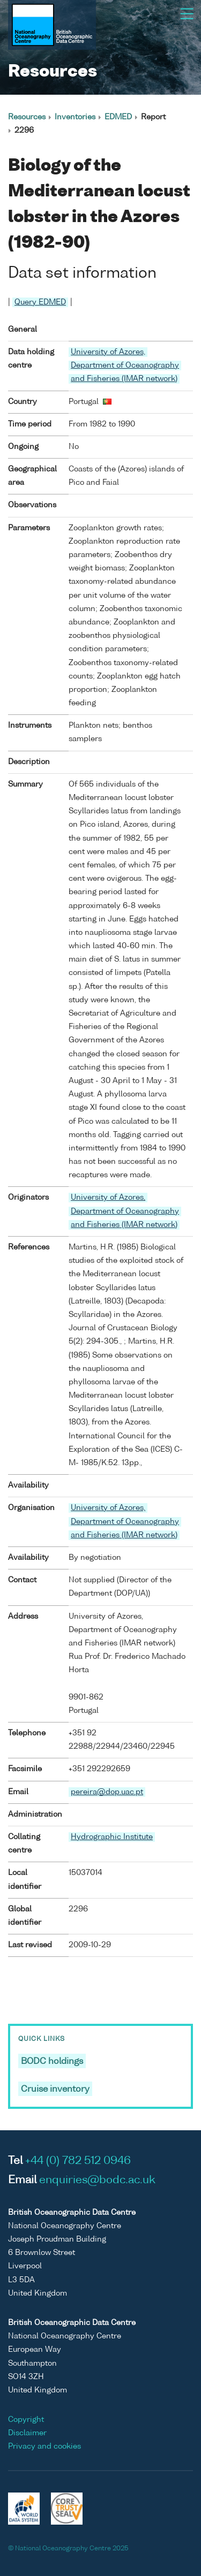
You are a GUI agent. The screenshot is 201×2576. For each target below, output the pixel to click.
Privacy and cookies (44, 2446)
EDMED (118, 117)
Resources (27, 117)
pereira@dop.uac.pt (107, 1792)
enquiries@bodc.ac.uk (97, 2180)
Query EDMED (40, 302)
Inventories (75, 117)
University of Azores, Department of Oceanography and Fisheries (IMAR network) (125, 365)
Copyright (26, 2419)
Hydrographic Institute (112, 1837)
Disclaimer (27, 2433)
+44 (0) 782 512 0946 (78, 2161)
